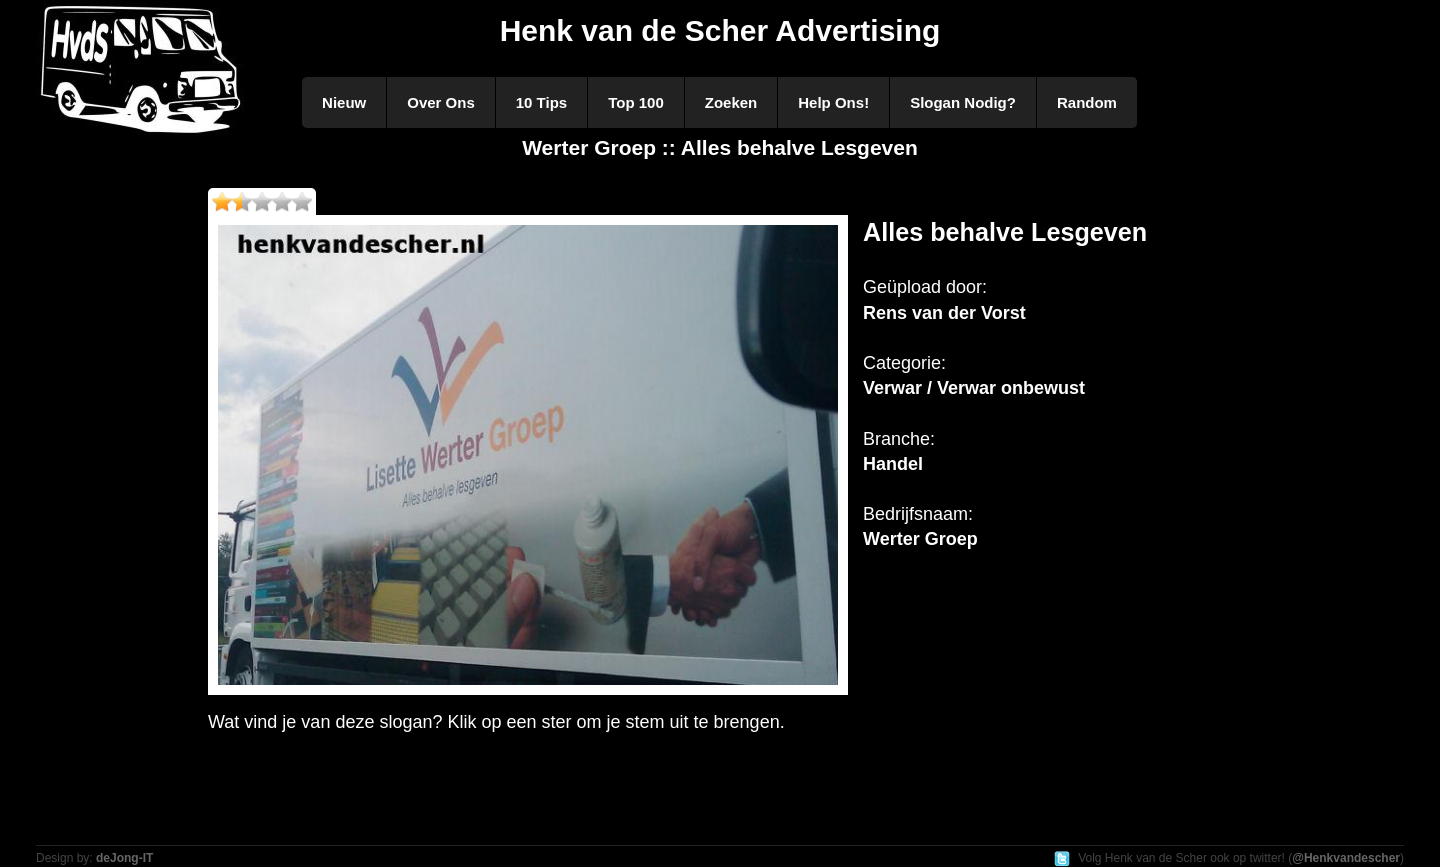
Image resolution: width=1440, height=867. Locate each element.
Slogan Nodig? (963, 102)
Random (1087, 102)
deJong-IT (124, 858)
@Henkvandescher (1346, 858)
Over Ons (441, 102)
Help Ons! (833, 102)
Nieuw (344, 102)
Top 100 (636, 102)
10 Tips (541, 102)
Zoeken (731, 102)
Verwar (892, 388)
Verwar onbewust (1011, 388)
